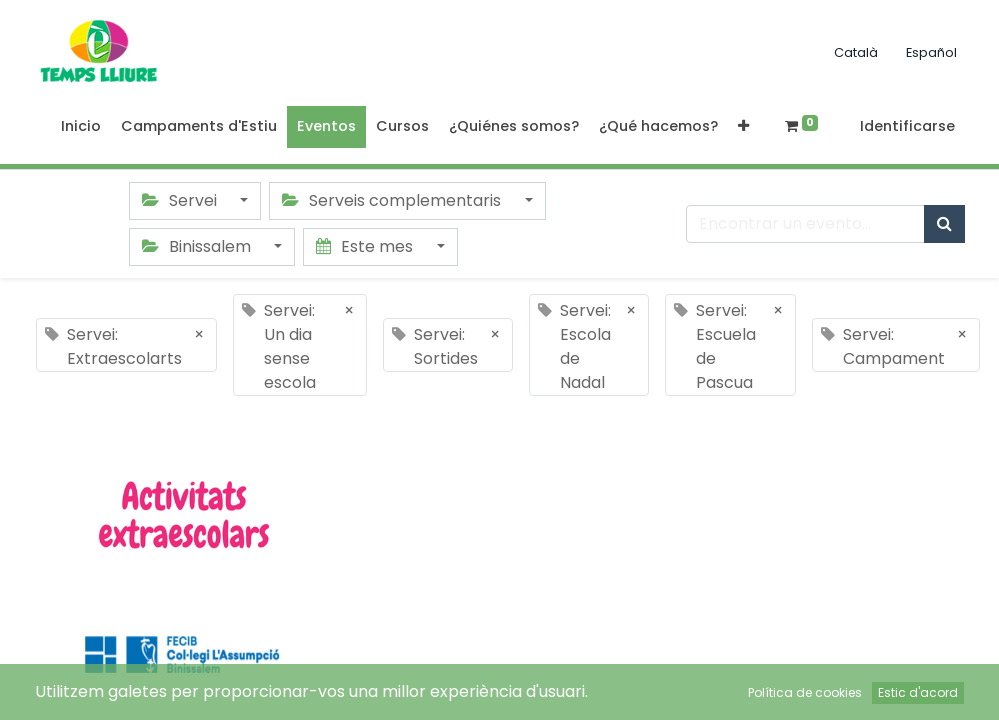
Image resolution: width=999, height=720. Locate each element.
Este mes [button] (366, 246)
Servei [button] (181, 200)
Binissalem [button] (198, 246)
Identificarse (907, 126)
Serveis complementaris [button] (393, 200)
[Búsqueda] (944, 224)
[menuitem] (81, 127)
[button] (743, 127)
